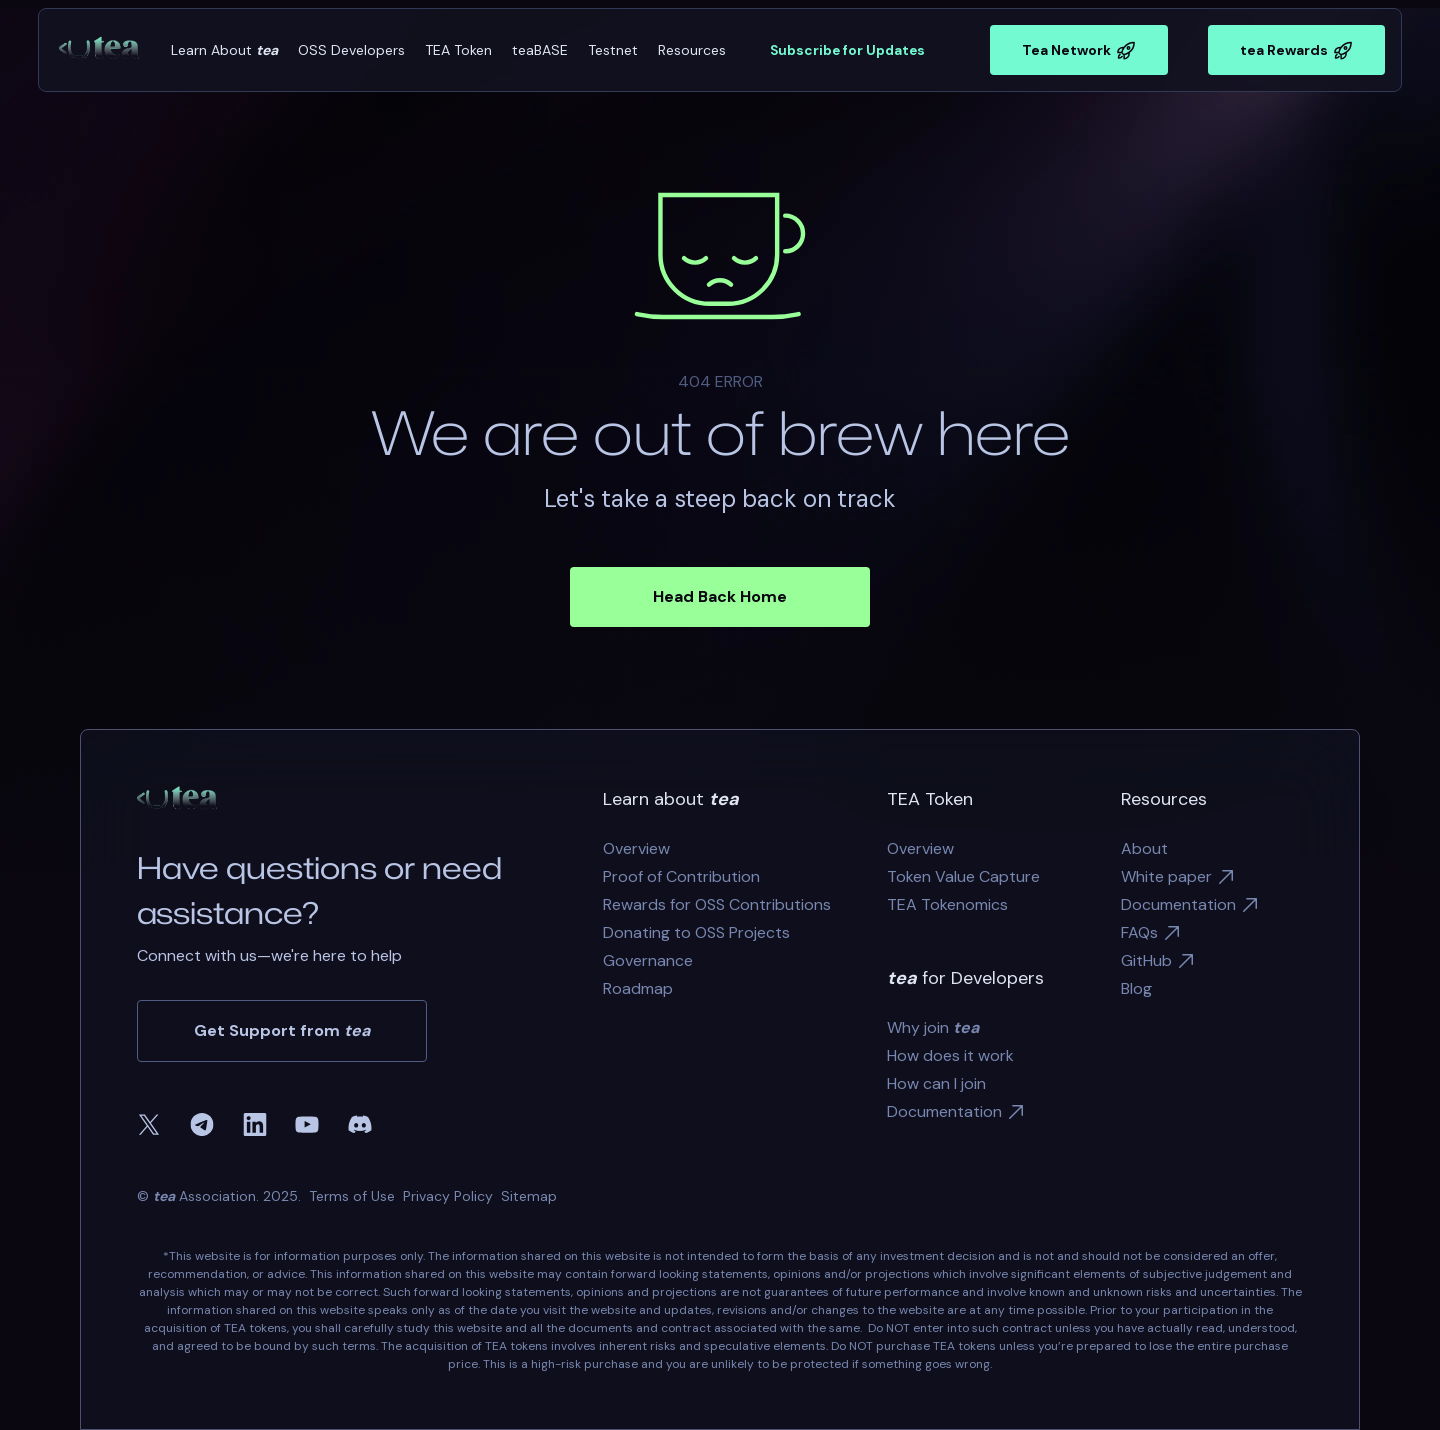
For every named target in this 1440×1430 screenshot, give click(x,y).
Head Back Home (720, 596)
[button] (224, 50)
